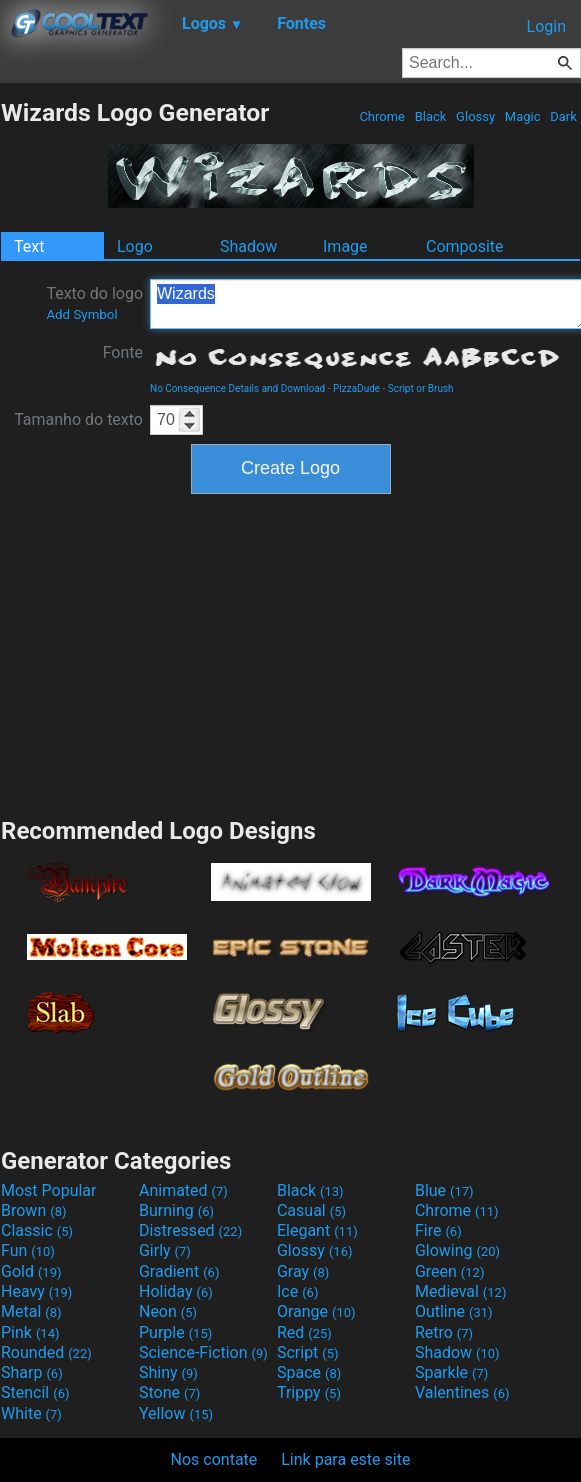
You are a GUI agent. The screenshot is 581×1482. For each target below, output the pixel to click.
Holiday (176, 1291)
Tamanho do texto (78, 419)
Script (308, 1352)
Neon (168, 1311)
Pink (30, 1332)
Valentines (462, 1392)
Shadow (248, 246)
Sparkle (451, 1372)
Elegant (317, 1230)
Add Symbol (81, 314)
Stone (169, 1392)
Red (304, 1332)
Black (430, 116)
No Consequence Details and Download (237, 388)
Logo (135, 246)
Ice (297, 1291)
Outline (454, 1311)
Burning (176, 1210)
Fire (438, 1230)
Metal (31, 1311)
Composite (465, 246)
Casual (311, 1210)
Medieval (461, 1291)
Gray (303, 1271)
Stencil (35, 1392)
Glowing (457, 1250)
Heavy (36, 1291)
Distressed (190, 1230)
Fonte (123, 352)
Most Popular (49, 1190)
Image (345, 246)
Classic (37, 1230)
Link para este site (345, 1459)
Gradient (179, 1271)
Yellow (176, 1413)
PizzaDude (356, 388)
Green (450, 1271)
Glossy (475, 116)
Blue (444, 1190)
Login (546, 26)
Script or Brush (421, 388)
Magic (523, 116)
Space (309, 1372)
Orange (316, 1311)
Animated (183, 1190)
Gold (31, 1271)
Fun (28, 1250)
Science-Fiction (203, 1352)
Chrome (382, 116)
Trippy (309, 1392)
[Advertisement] (291, 653)
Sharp (32, 1372)
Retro (444, 1332)
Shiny (168, 1372)
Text (29, 246)
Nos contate (214, 1459)
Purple (175, 1332)
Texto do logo (94, 303)
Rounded (46, 1352)
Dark (563, 116)
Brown (33, 1210)
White (31, 1413)
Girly (165, 1250)
